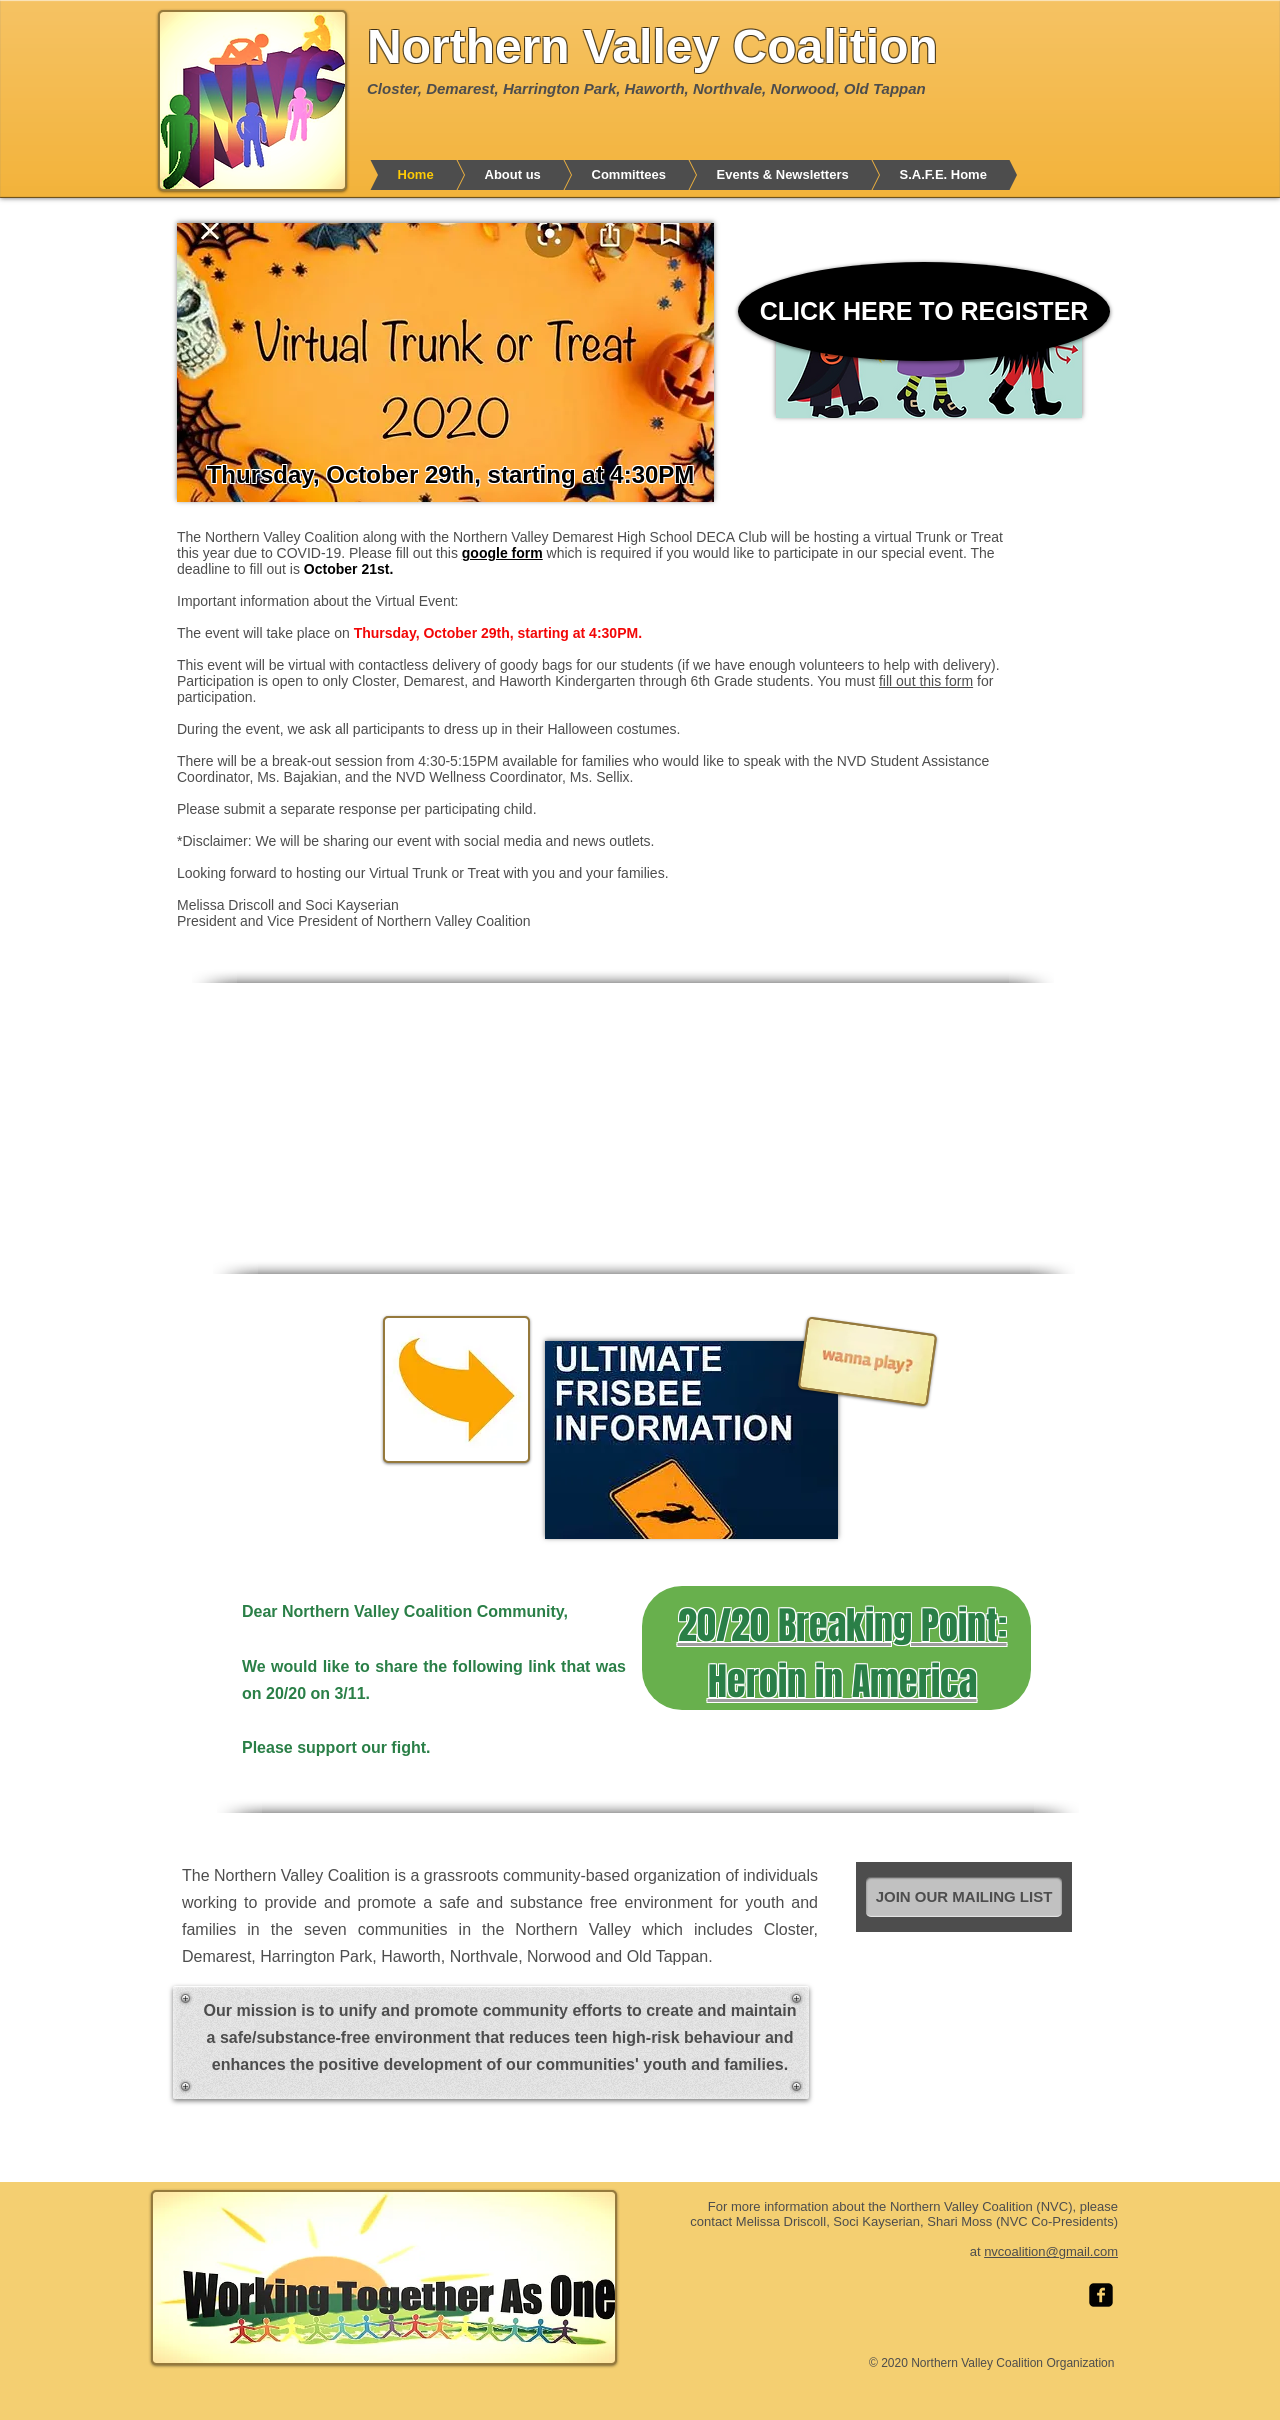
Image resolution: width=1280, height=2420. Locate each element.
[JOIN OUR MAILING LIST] (964, 1897)
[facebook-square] (1101, 2295)
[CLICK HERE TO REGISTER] (924, 311)
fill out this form (926, 681)
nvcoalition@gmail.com (1051, 2251)
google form (502, 553)
